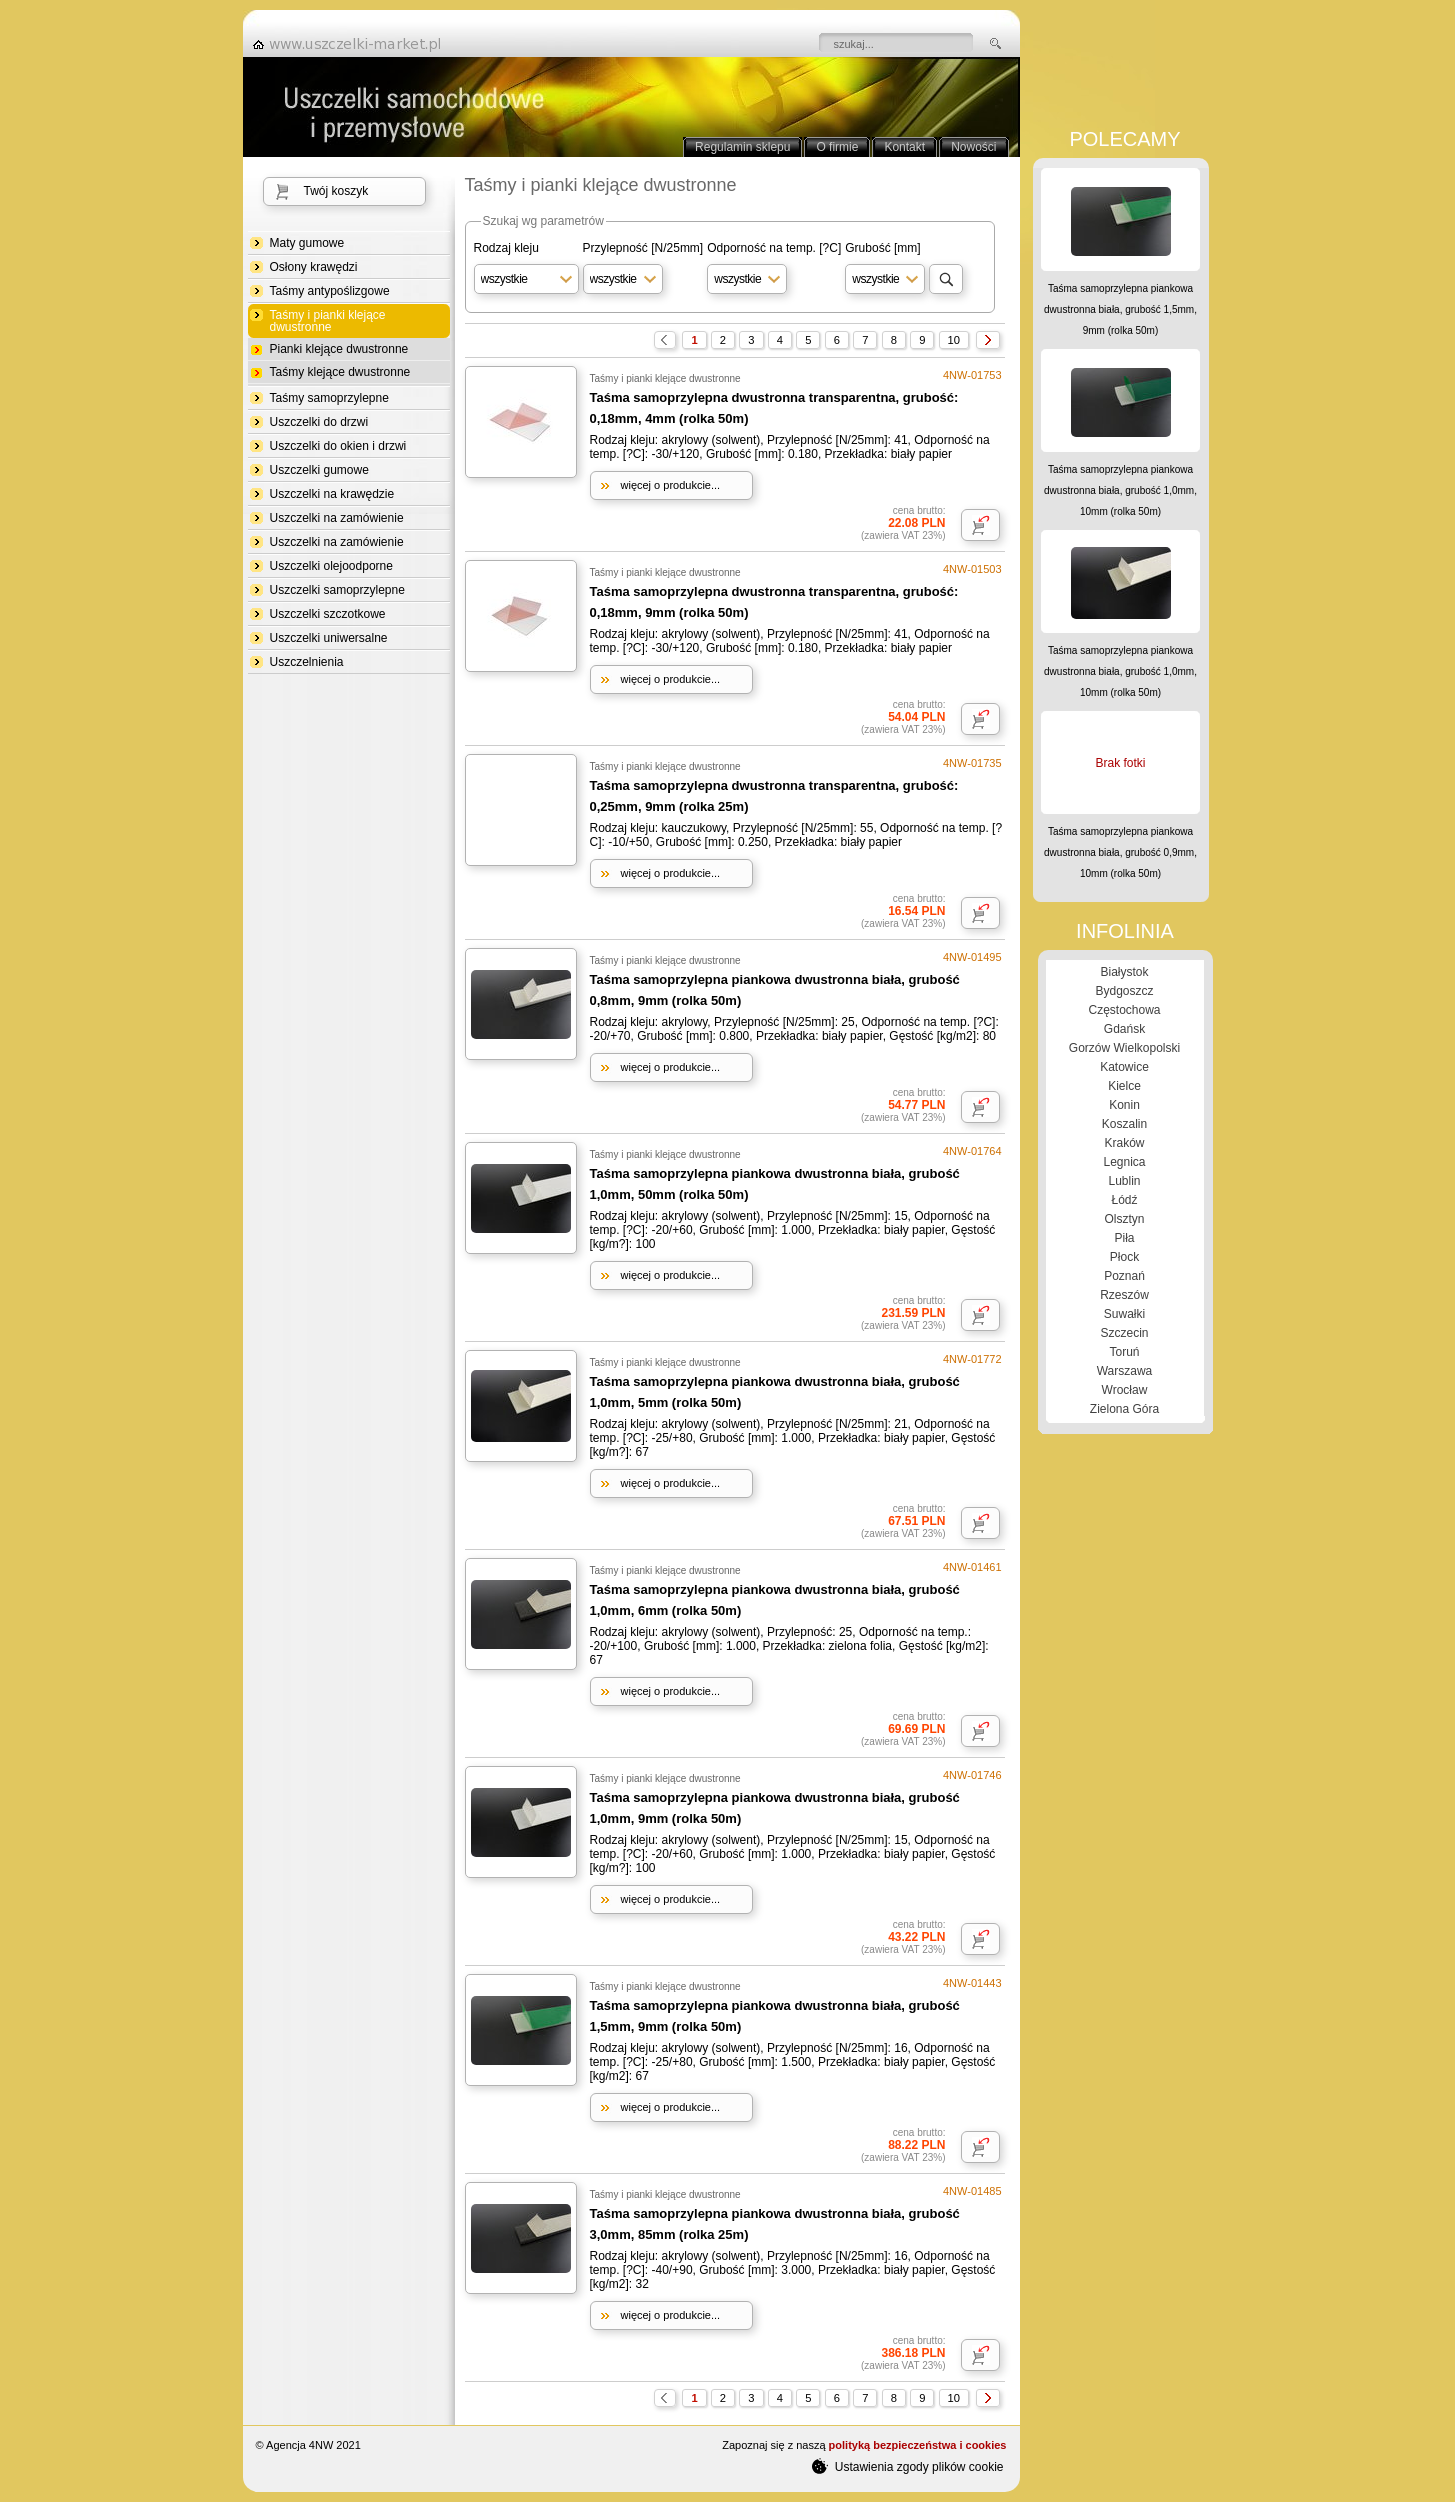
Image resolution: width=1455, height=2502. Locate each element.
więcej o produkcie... (671, 485)
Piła (1124, 1238)
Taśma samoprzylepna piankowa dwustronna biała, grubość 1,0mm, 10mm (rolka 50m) (1120, 490)
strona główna (353, 44)
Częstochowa (1124, 1010)
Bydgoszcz (1124, 991)
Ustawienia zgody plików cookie (907, 2466)
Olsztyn (1124, 1219)
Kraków (1124, 1143)
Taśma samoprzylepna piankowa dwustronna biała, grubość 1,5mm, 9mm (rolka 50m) (1120, 309)
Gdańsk (1124, 1029)
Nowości (973, 147)
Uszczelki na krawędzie (332, 494)
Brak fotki (1120, 763)
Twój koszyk (336, 191)
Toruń (1124, 1352)
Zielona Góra (1124, 1409)
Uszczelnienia (307, 662)
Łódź (1124, 1200)
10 (954, 340)
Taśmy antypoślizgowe (330, 291)
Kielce (1124, 1086)
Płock (1124, 1257)
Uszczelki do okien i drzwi (338, 446)
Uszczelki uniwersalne (329, 638)
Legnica (1124, 1162)
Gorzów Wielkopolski (1124, 1048)
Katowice (1124, 1067)
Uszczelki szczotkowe (328, 614)
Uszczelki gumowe (319, 470)
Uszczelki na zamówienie (337, 518)
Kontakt (904, 147)
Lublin (1124, 1181)
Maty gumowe (307, 243)
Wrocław (1125, 1390)
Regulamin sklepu (742, 147)
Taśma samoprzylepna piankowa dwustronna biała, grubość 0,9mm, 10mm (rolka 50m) (1120, 852)
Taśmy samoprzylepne (329, 398)
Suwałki (1124, 1314)
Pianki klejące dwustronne (339, 349)
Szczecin (1124, 1333)
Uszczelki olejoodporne (331, 566)
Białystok (1124, 972)
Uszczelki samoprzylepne (337, 590)
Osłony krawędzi (314, 267)
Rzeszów (1124, 1295)
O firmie (837, 147)
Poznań (1124, 1276)
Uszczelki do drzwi (319, 422)
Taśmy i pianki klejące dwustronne (328, 321)
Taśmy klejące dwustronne (340, 372)
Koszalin (1124, 1124)
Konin (1124, 1105)
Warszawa (1125, 1371)
